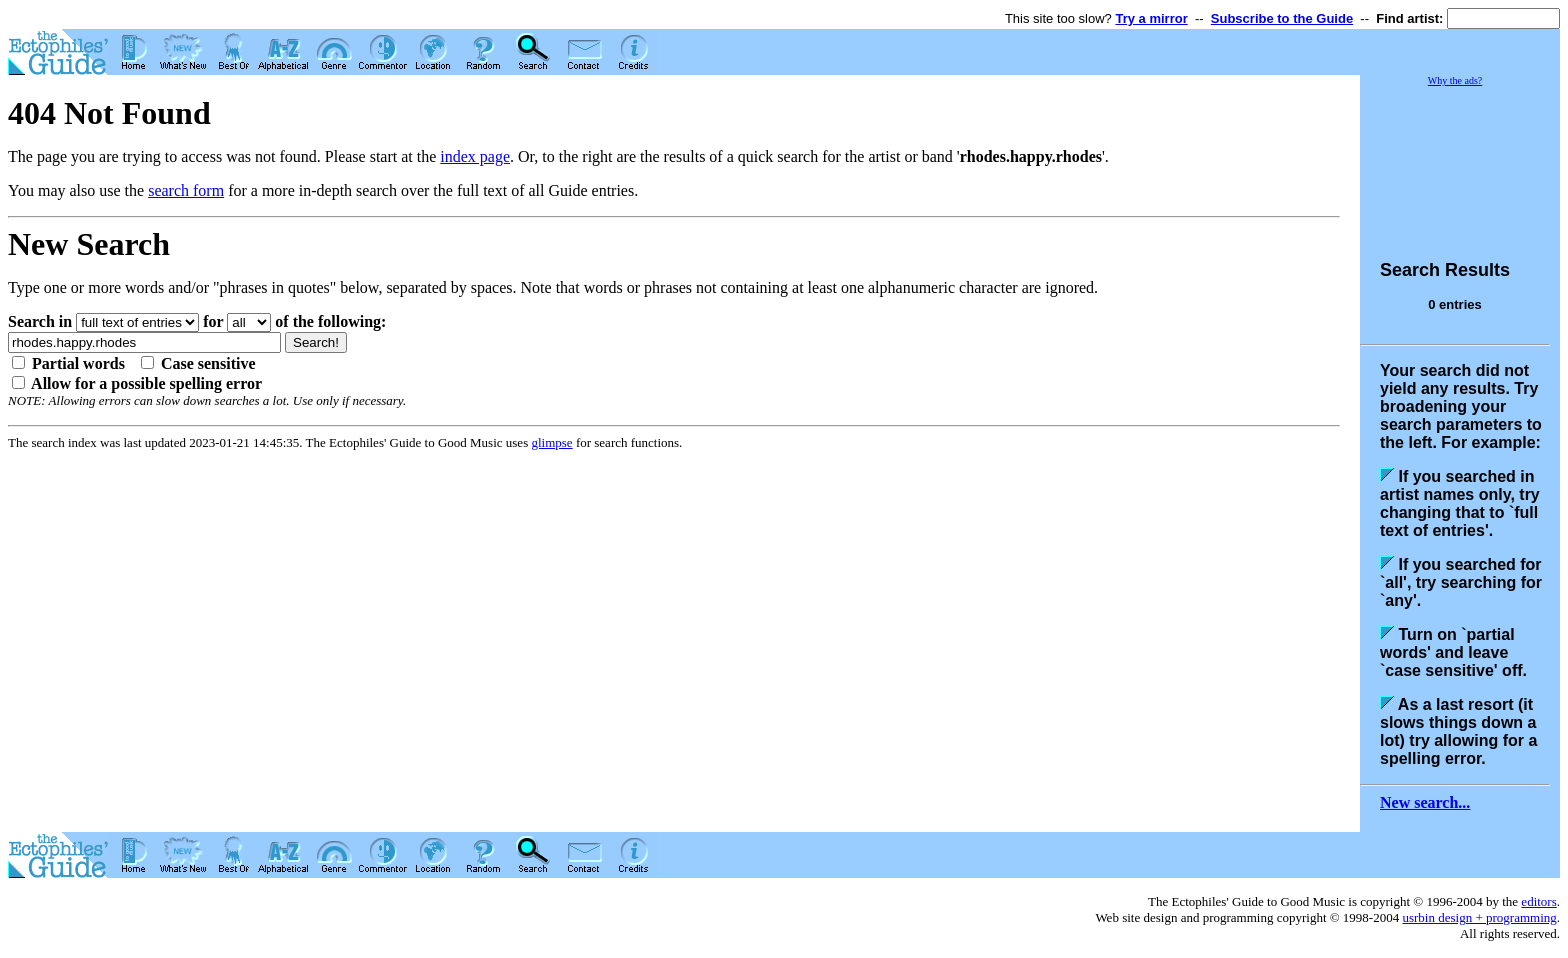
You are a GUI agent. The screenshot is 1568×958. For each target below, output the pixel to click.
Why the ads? (1455, 80)
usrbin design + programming (1479, 917)
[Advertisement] (1460, 164)
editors (1538, 901)
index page (475, 156)
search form (186, 190)
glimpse (551, 442)
